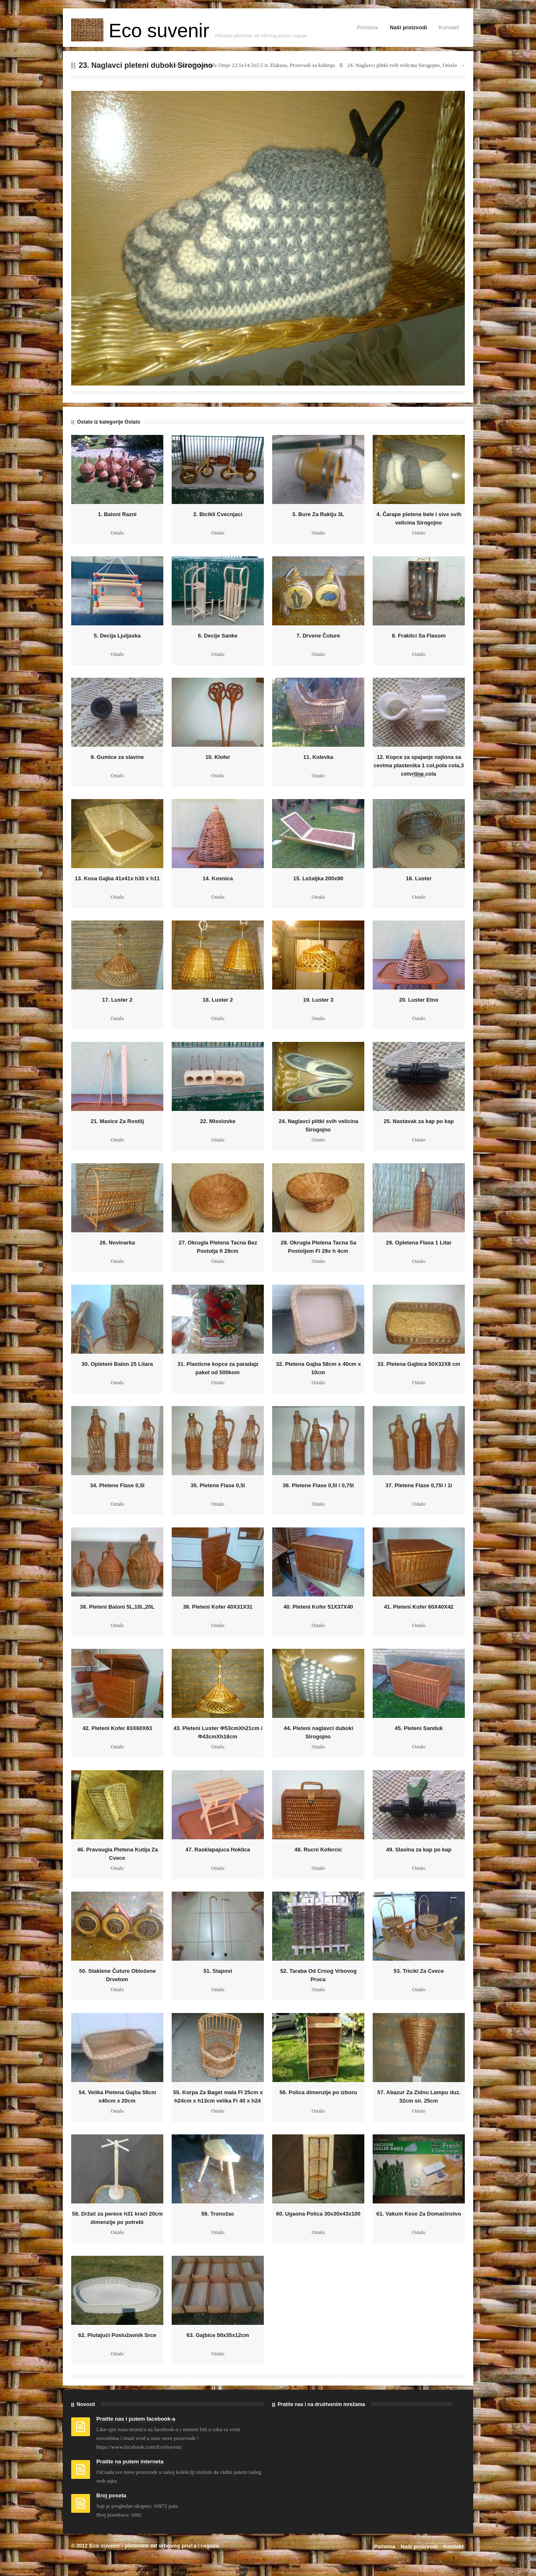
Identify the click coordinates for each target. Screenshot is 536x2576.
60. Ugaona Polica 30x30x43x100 (318, 2214)
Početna (367, 27)
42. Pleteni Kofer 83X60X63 (117, 1728)
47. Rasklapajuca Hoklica (218, 1849)
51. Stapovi (218, 1971)
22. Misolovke (218, 1121)
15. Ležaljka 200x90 (318, 878)
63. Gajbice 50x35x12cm (218, 2335)
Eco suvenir (143, 30)
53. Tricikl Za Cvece (419, 1971)
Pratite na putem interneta (129, 2461)
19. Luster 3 (318, 1000)
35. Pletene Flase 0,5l (218, 1485)
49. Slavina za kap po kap (418, 1849)
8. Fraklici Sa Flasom (419, 635)
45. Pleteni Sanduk (419, 1728)
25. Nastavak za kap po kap (419, 1121)
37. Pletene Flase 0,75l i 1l (419, 1485)
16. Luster (418, 878)
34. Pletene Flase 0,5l (117, 1485)
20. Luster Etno (418, 1000)
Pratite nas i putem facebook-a (135, 2419)
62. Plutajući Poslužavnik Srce (117, 2335)
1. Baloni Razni (117, 514)
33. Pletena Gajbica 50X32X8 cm (418, 1364)
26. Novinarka (117, 1242)
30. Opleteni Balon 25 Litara (117, 1364)
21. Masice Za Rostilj (117, 1121)
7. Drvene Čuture (318, 635)
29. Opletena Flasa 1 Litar (419, 1242)
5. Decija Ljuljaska (117, 635)
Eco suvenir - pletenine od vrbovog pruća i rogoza (154, 2546)
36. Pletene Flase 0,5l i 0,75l (318, 1485)
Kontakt (449, 27)
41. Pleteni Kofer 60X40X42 (419, 1607)
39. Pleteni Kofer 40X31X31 (218, 1607)
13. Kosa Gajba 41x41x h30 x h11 (117, 878)
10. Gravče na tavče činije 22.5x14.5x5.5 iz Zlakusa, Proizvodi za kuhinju (254, 65)
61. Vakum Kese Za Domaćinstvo (418, 2214)
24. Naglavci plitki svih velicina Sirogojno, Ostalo (401, 65)
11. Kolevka (318, 757)
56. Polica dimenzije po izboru (318, 2092)
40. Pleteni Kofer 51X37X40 (318, 1607)
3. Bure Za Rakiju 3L (318, 514)
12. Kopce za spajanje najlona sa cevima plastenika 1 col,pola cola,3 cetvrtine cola (419, 765)
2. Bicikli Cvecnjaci (217, 514)
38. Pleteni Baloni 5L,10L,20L (117, 1607)
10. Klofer (217, 757)
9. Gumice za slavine (117, 757)
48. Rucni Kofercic (318, 1849)
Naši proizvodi (408, 27)
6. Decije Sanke (218, 635)
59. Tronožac (217, 2214)
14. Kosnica (218, 878)
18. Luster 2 (218, 1000)
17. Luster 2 (117, 1000)
